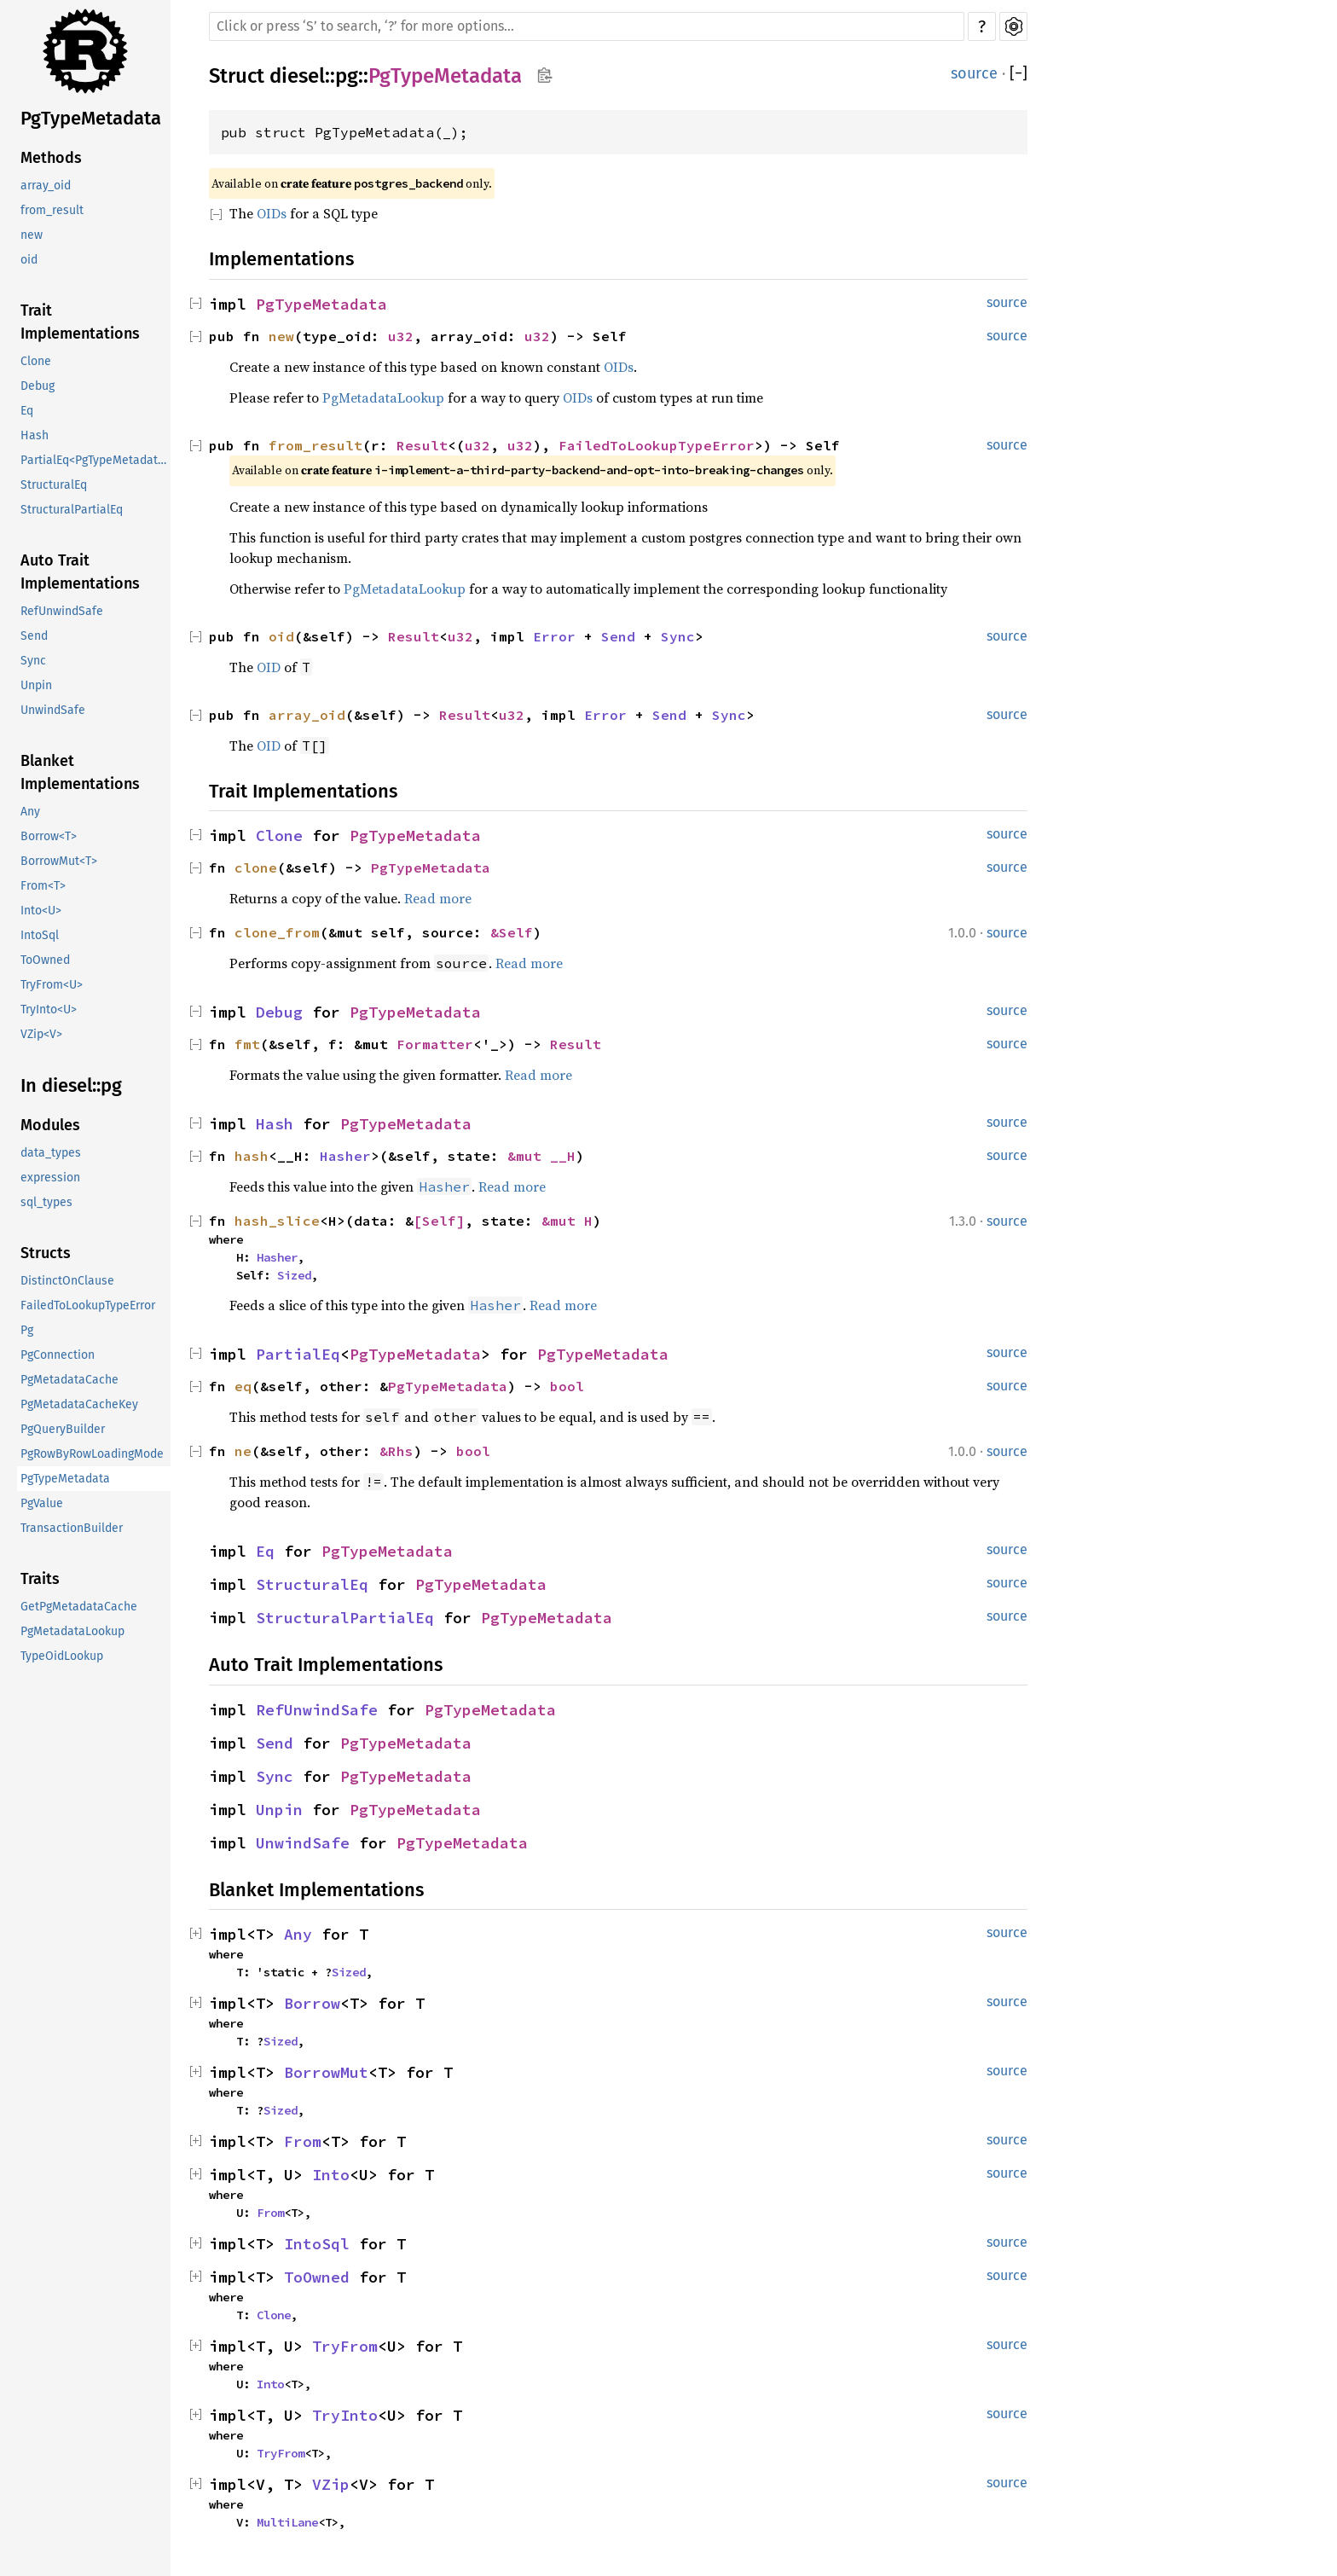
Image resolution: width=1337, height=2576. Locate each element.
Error (554, 636)
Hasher (345, 1155)
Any (30, 811)
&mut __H (541, 1155)
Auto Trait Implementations (80, 572)
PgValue (41, 1503)
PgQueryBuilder (62, 1429)
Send (34, 636)
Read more (438, 898)
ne (243, 1450)
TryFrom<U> (51, 985)
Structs (45, 1253)
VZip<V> (41, 1034)
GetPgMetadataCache (78, 1606)
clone (255, 867)
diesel (297, 76)
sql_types (46, 1202)
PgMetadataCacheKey (79, 1404)
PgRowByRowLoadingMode (92, 1454)
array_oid (45, 185)
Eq (26, 410)
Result (422, 445)
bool (567, 1386)
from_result (52, 210)
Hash (34, 435)
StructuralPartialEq (71, 509)
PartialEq (298, 1354)
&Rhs (396, 1450)
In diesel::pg (71, 1085)
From (302, 2141)
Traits (40, 1578)
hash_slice (277, 1220)
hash (251, 1155)
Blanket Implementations (80, 772)
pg (346, 76)
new (31, 235)
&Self (511, 932)
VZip (331, 2484)
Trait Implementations (80, 322)
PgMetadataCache (69, 1379)
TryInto (345, 2415)
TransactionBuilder (71, 1528)
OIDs (271, 213)
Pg (26, 1330)
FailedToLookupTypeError (87, 1305)
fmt (247, 1044)
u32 (401, 336)
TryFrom (345, 2346)
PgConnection (57, 1355)
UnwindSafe (52, 710)
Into (331, 2174)
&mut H (567, 1220)
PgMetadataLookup (72, 1631)
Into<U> (40, 910)
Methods (51, 157)
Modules (50, 1125)
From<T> (43, 886)
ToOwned (45, 960)
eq (243, 1386)
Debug (37, 386)
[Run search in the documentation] (586, 26)
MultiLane (287, 2522)
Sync (33, 660)
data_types (50, 1153)
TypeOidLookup (61, 1656)
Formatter (434, 1044)
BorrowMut (326, 2072)
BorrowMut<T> (58, 861)
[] (1018, 74)
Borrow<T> (48, 836)
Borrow (312, 2003)
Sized (294, 1275)
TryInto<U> (48, 1009)
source (974, 73)
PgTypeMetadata (90, 118)
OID (269, 667)
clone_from (277, 932)
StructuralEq (53, 485)
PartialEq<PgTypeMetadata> (95, 460)
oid (29, 259)
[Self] (439, 1220)
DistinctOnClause (67, 1280)
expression (50, 1177)
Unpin (36, 685)
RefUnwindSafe (61, 611)
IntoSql (39, 935)
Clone (35, 361)
